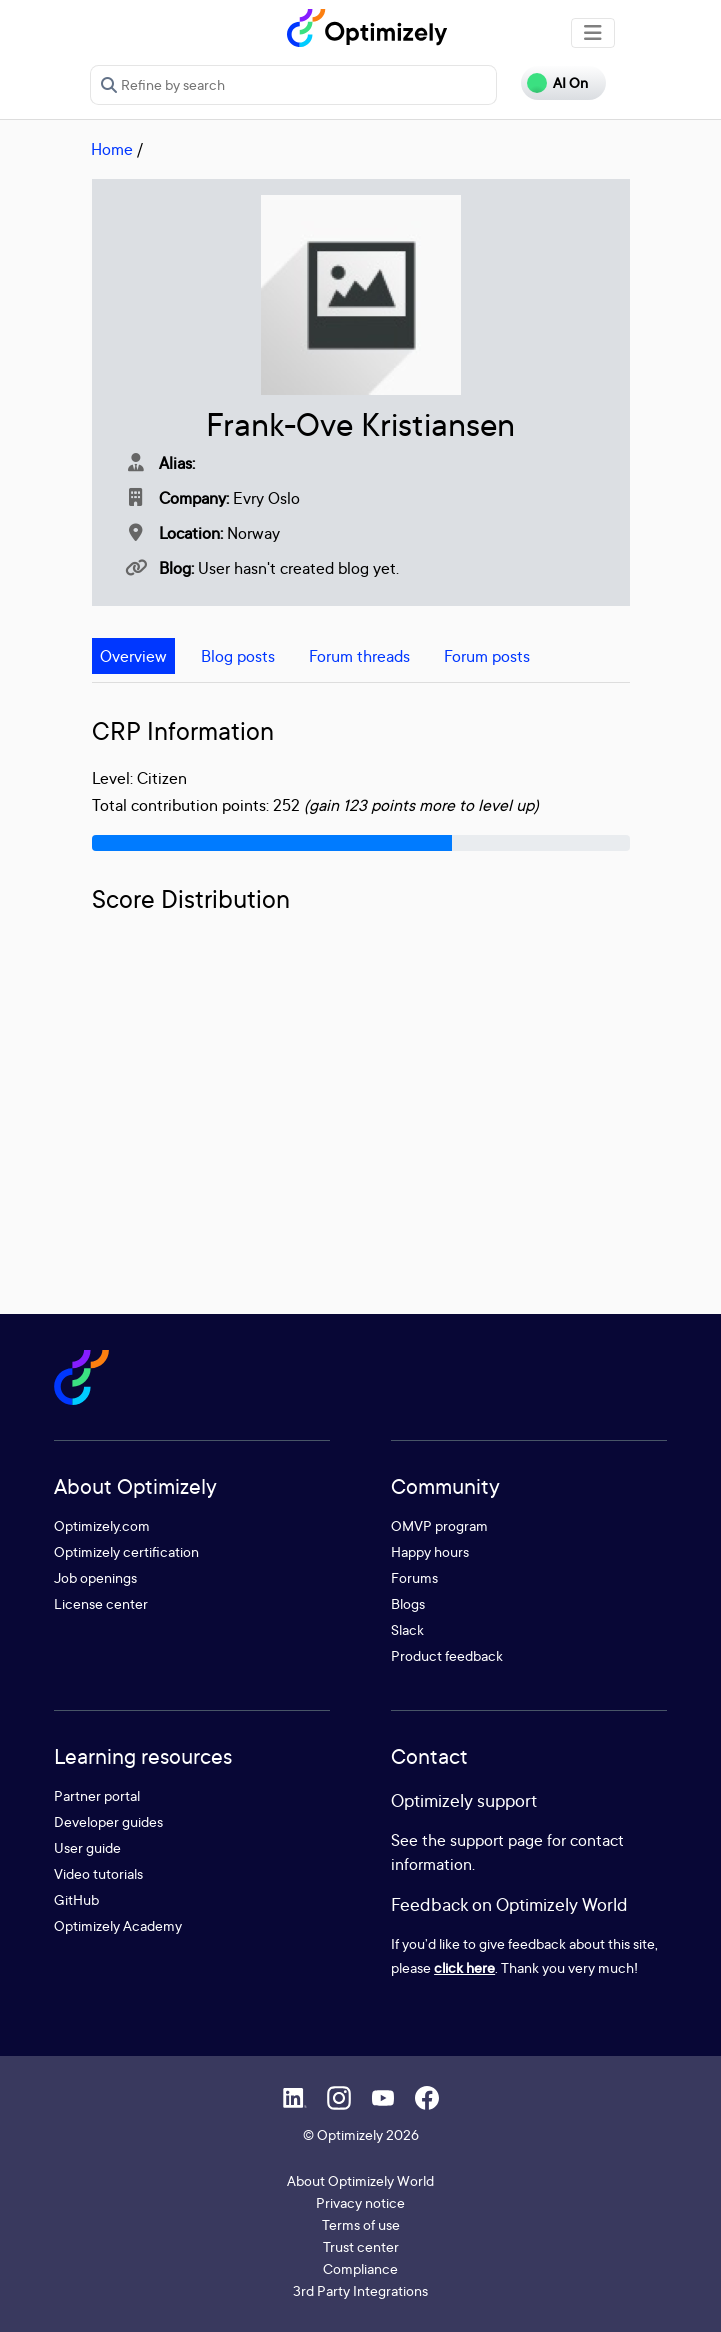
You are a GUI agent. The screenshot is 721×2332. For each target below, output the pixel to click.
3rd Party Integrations (360, 2290)
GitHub (76, 1899)
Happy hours (430, 1551)
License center (101, 1603)
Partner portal (97, 1795)
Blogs (408, 1603)
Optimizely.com (102, 1525)
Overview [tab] (133, 656)
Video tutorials (98, 1873)
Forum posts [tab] (487, 656)
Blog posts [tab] (238, 656)
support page (496, 1840)
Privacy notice (360, 2202)
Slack (407, 1629)
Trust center (361, 2246)
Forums (414, 1577)
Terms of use (361, 2224)
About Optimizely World (360, 2180)
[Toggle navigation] (593, 33)
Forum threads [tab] (359, 656)
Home (112, 149)
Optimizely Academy (118, 1925)
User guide (87, 1847)
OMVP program (439, 1525)
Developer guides (108, 1821)
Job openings (95, 1577)
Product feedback (447, 1655)
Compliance (360, 2268)
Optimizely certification (126, 1551)
